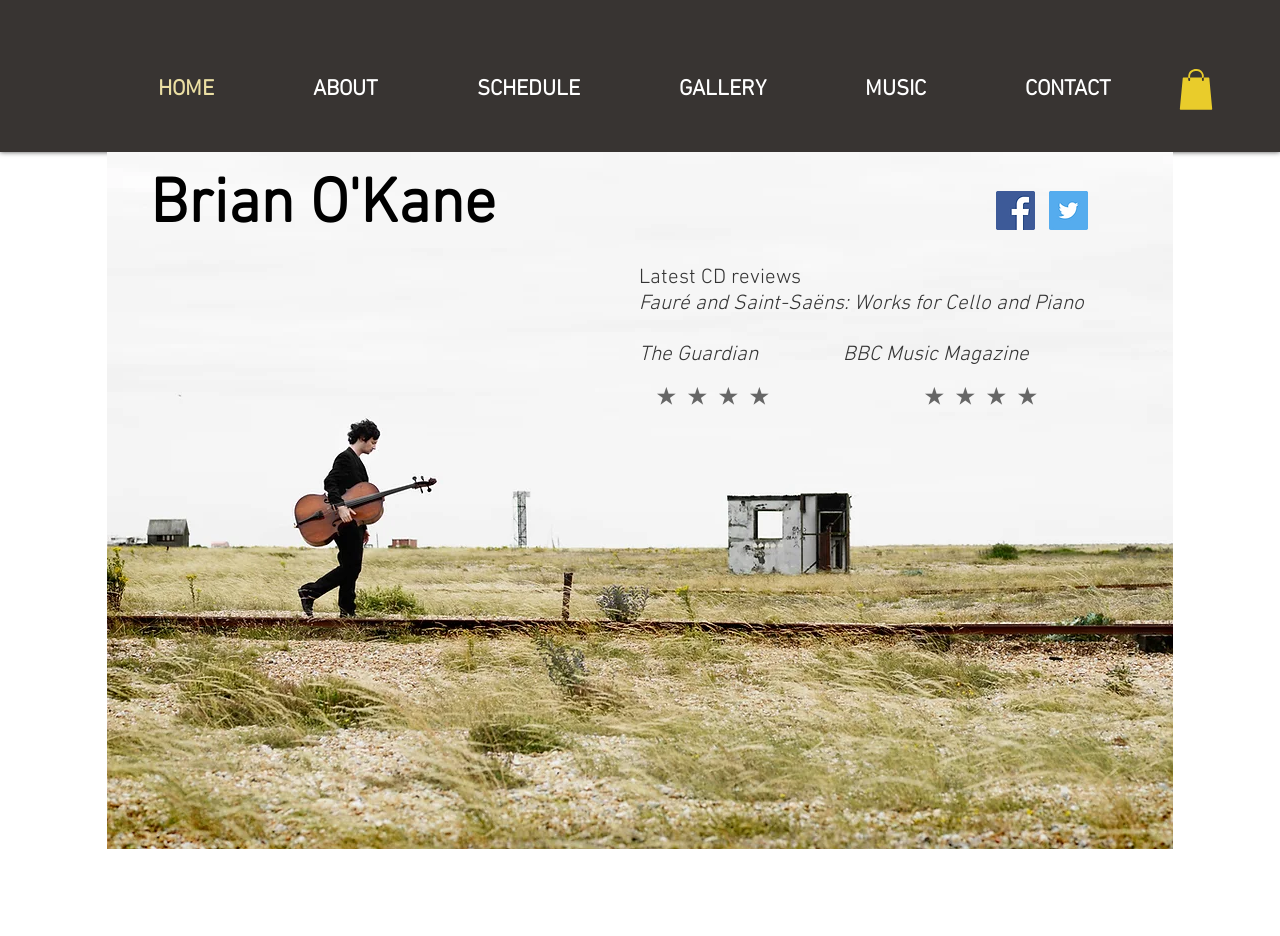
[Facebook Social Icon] (1015, 210)
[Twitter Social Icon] (1068, 210)
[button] (1196, 89)
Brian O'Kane (323, 206)
